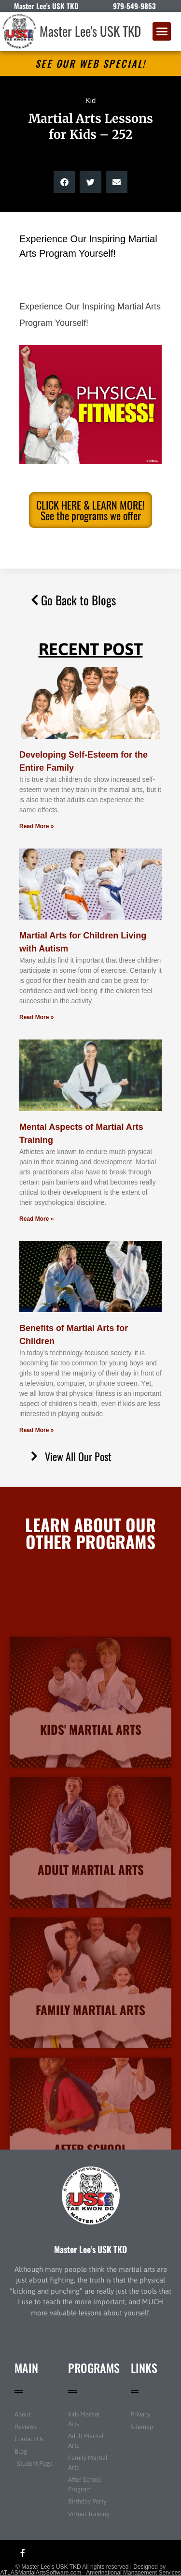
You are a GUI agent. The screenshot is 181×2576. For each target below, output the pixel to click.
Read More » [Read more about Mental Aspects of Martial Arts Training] (36, 1218)
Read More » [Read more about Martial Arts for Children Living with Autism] (36, 1017)
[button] (162, 31)
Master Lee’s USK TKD (90, 2249)
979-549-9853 (134, 5)
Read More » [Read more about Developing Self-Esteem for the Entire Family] (36, 826)
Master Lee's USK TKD (90, 31)
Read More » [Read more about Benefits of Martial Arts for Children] (36, 1430)
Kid (90, 100)
